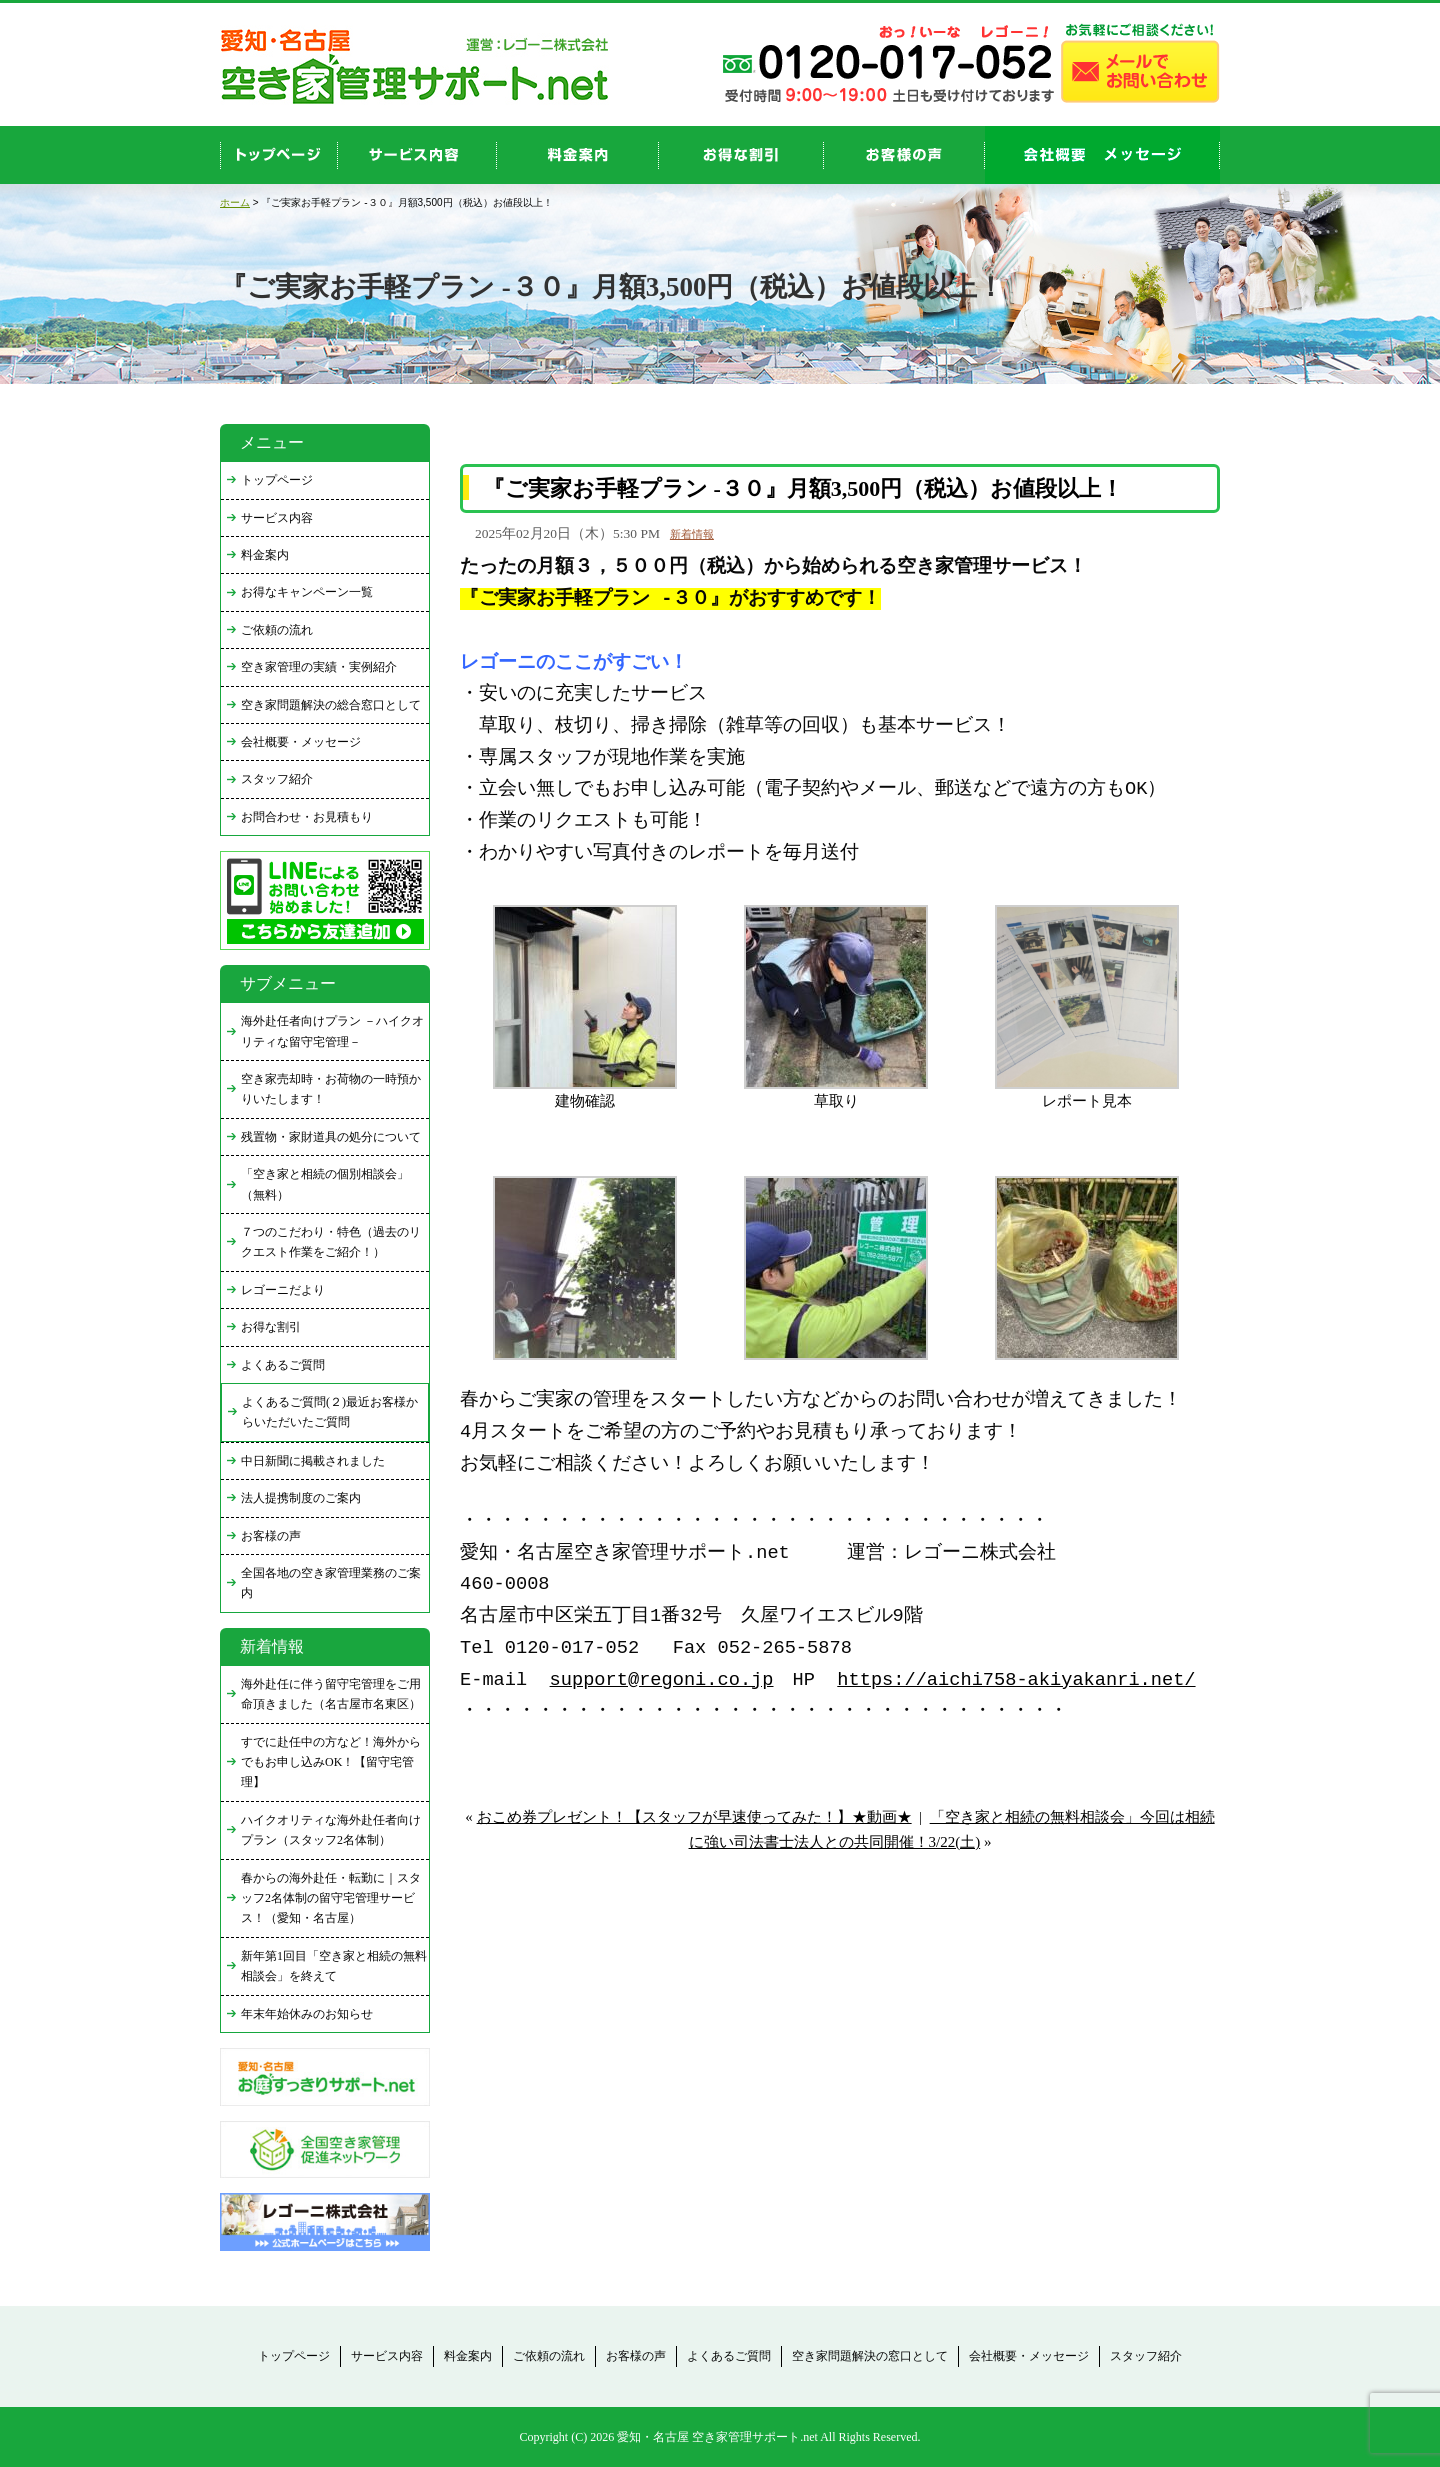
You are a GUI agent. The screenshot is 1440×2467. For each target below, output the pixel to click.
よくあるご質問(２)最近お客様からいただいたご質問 (330, 1412)
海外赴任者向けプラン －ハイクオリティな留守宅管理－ (332, 1031)
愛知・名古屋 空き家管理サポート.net (717, 2437)
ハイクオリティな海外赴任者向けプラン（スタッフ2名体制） (331, 1830)
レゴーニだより (283, 1290)
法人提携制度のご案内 (301, 1498)
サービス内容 (277, 518)
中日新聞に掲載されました (313, 1461)
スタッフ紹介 (277, 779)
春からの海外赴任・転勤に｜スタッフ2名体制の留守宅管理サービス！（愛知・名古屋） (331, 1898)
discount (741, 155)
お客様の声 (904, 155)
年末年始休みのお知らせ (307, 2014)
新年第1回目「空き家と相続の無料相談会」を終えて (334, 1966)
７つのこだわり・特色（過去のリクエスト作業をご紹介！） (331, 1242)
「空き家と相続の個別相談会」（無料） (325, 1184)
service (417, 155)
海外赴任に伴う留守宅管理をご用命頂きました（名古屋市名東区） (331, 1694)
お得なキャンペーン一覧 (307, 592)
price (578, 155)
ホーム (235, 202)
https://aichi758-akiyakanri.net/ (1016, 1680)
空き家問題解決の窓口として (870, 2356)
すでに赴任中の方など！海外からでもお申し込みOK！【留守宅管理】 (331, 1762)
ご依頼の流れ (277, 630)
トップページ (277, 480)
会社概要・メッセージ (301, 742)
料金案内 (265, 555)
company (1102, 155)
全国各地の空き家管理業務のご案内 (331, 1583)
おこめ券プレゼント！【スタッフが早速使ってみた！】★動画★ (694, 1817)
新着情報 (692, 534)
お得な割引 (271, 1327)
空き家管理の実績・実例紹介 (319, 667)
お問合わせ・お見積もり (307, 817)
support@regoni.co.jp (662, 1680)
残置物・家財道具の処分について (331, 1137)
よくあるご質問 (283, 1365)
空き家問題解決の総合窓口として (331, 705)
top (279, 155)
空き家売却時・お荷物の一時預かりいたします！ (331, 1089)
